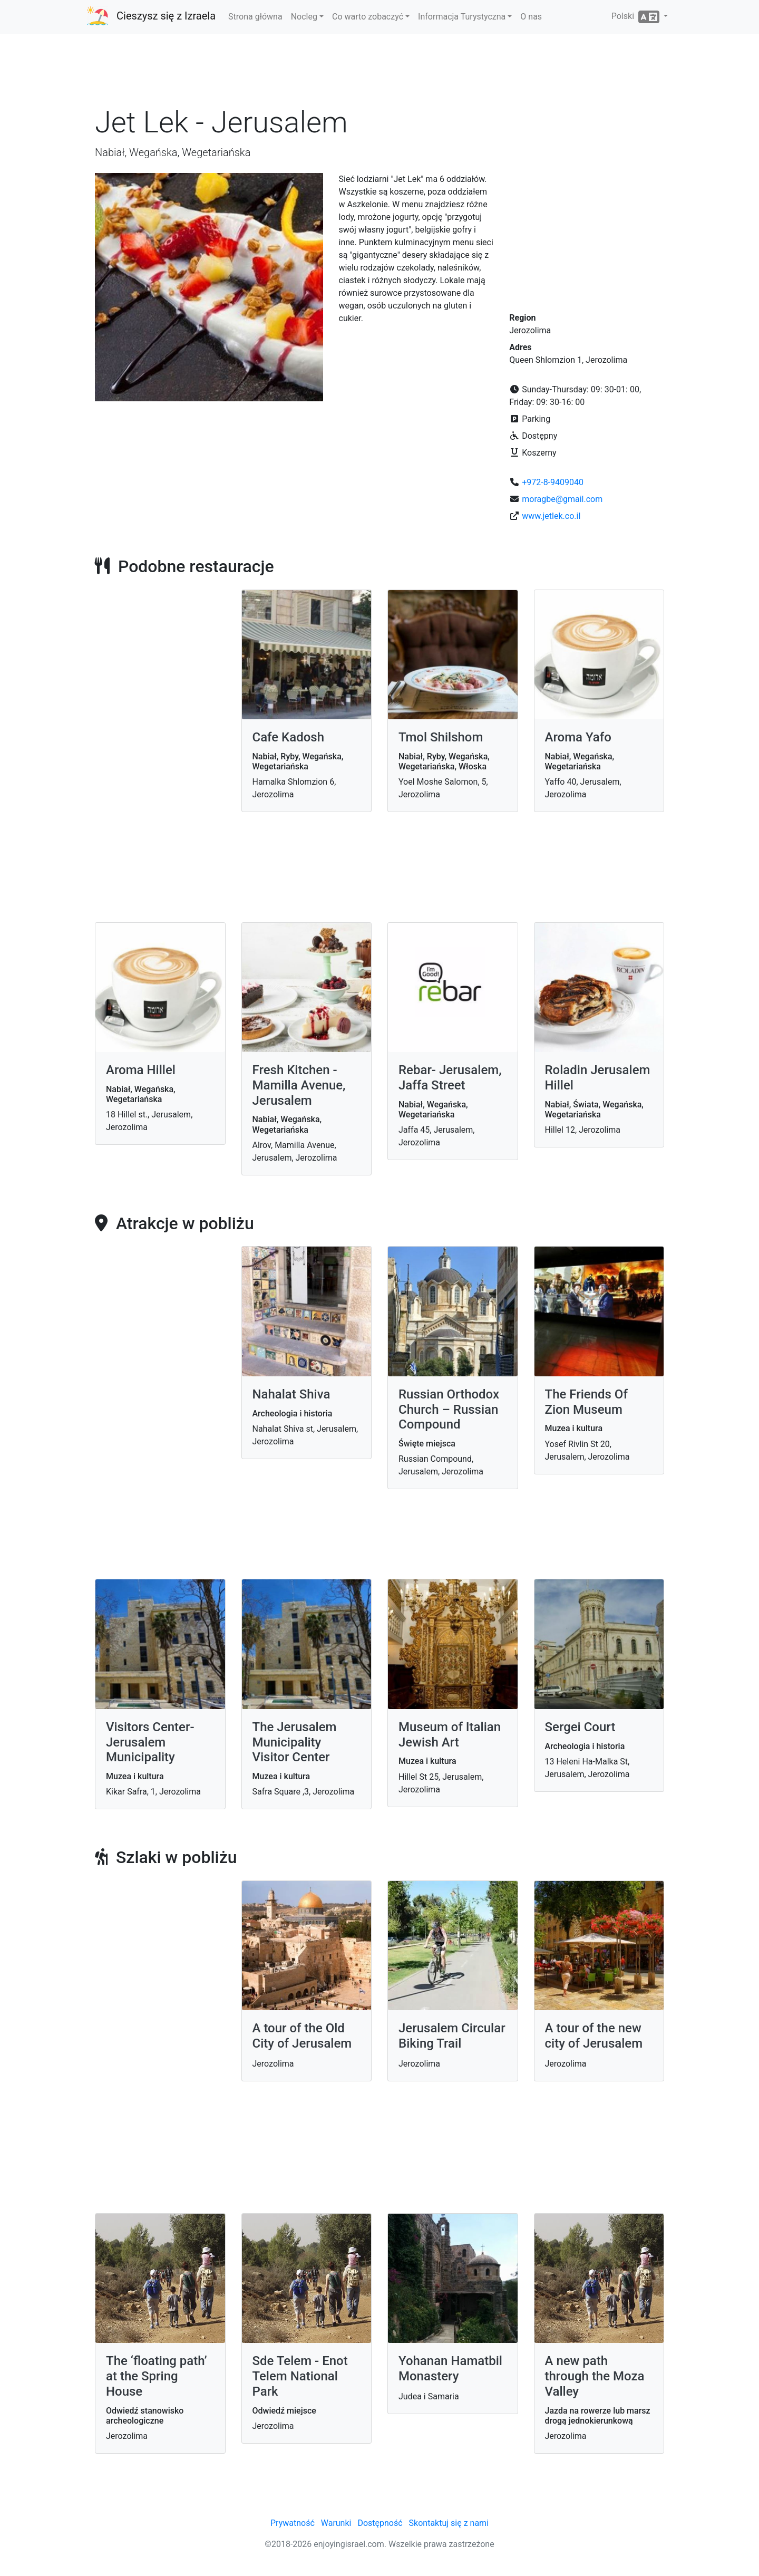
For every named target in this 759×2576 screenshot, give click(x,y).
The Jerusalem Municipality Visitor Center (294, 1742)
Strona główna (255, 17)
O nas (531, 17)
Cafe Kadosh (288, 737)
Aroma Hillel (141, 1070)
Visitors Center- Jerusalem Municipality (150, 1742)
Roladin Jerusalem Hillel (597, 1078)
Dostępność (379, 2523)
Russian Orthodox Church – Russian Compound (448, 1409)
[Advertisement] (379, 73)
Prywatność (292, 2523)
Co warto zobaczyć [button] (367, 17)
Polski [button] (636, 16)
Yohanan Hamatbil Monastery (450, 2368)
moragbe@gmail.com (562, 499)
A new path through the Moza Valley (595, 2376)
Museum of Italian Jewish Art (449, 1735)
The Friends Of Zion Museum (586, 1402)
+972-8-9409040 (552, 482)
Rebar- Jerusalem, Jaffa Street (450, 1078)
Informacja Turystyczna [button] (461, 17)
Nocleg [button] (304, 17)
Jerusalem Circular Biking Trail (451, 2036)
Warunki (336, 2523)
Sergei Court (580, 1727)
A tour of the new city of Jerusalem (594, 2036)
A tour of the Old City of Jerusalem (302, 2036)
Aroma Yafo (578, 737)
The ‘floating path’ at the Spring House (156, 2376)
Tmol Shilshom (440, 737)
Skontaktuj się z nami (449, 2523)
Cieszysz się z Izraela (166, 15)
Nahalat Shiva (291, 1394)
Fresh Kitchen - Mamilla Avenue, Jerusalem (299, 1085)
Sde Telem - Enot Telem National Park (300, 2376)
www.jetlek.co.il (551, 516)
